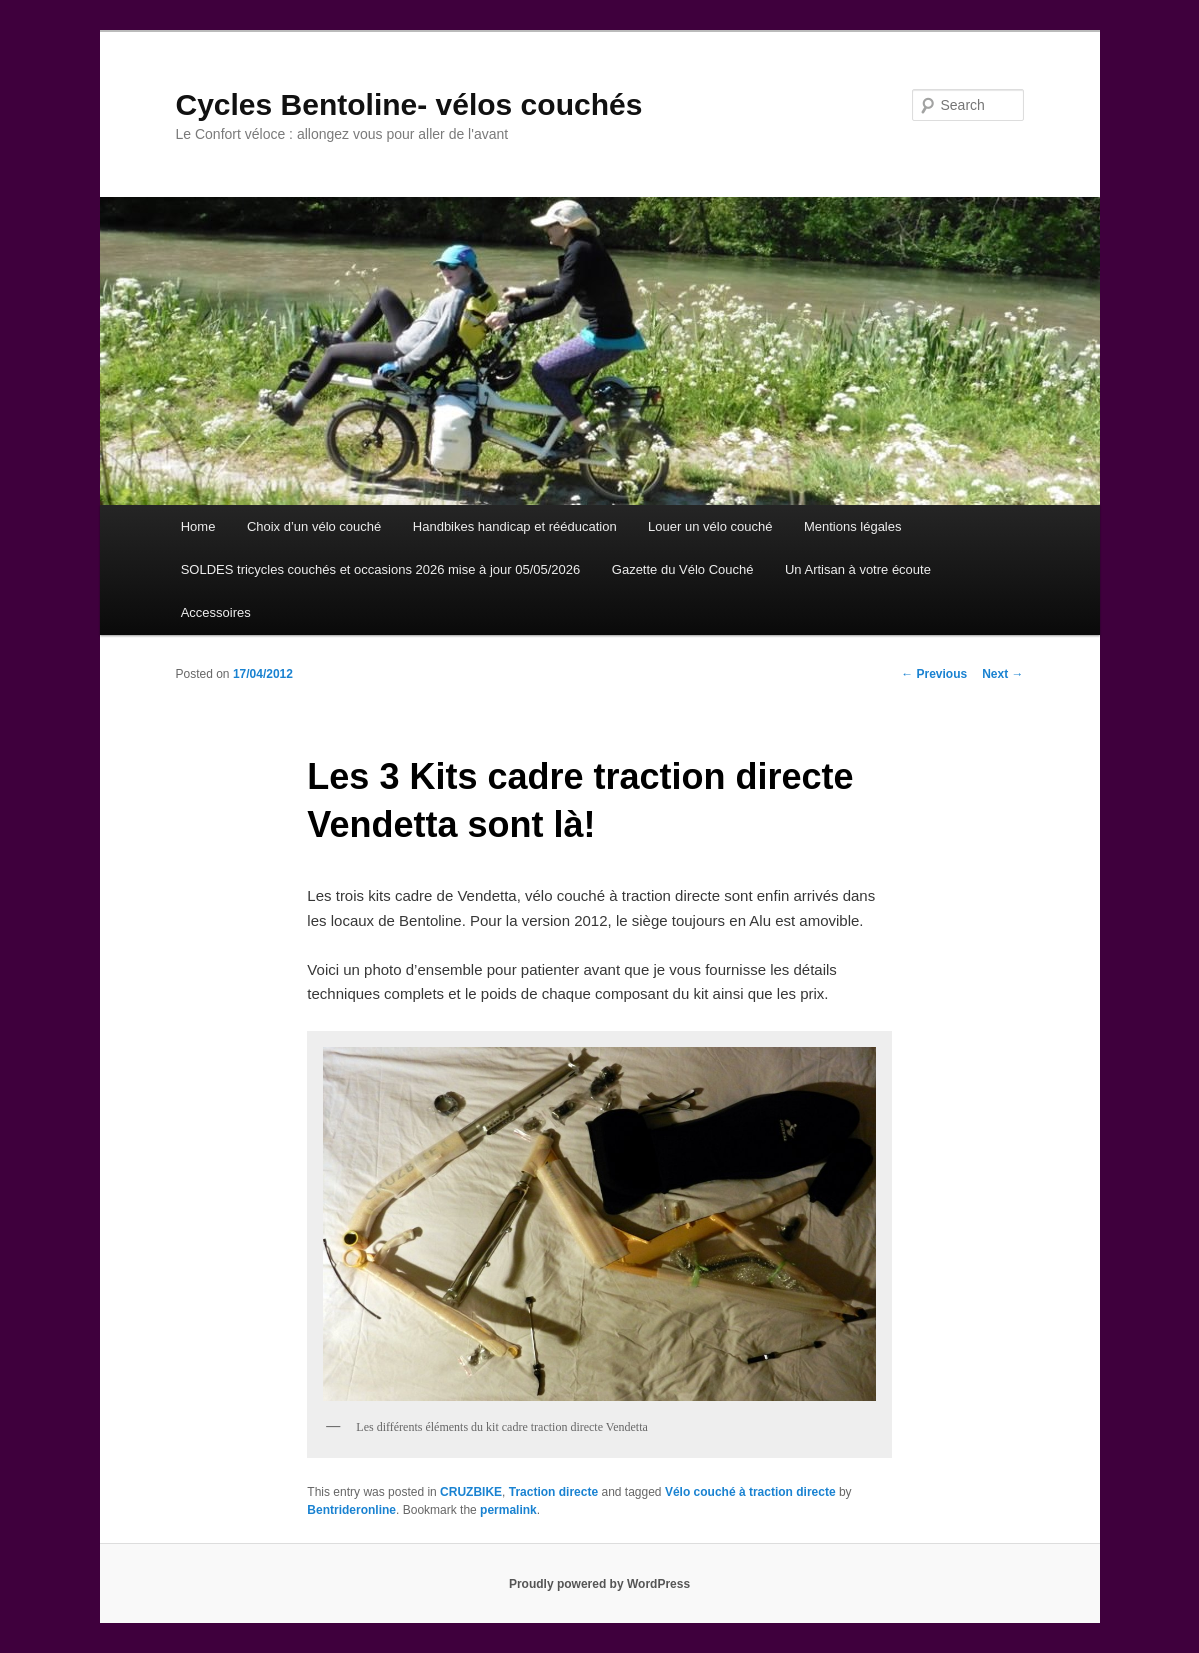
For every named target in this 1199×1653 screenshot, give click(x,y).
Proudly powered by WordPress (599, 1584)
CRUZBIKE (471, 1492)
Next (1002, 674)
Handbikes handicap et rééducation (515, 526)
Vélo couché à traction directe (750, 1492)
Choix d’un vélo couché (314, 526)
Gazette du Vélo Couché (683, 569)
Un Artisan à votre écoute (858, 569)
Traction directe (553, 1492)
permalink (508, 1510)
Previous (934, 674)
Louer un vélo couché (710, 526)
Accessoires (216, 612)
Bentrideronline (351, 1510)
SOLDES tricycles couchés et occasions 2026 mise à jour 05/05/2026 (381, 569)
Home (198, 526)
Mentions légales (853, 526)
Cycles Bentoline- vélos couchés (409, 104)
